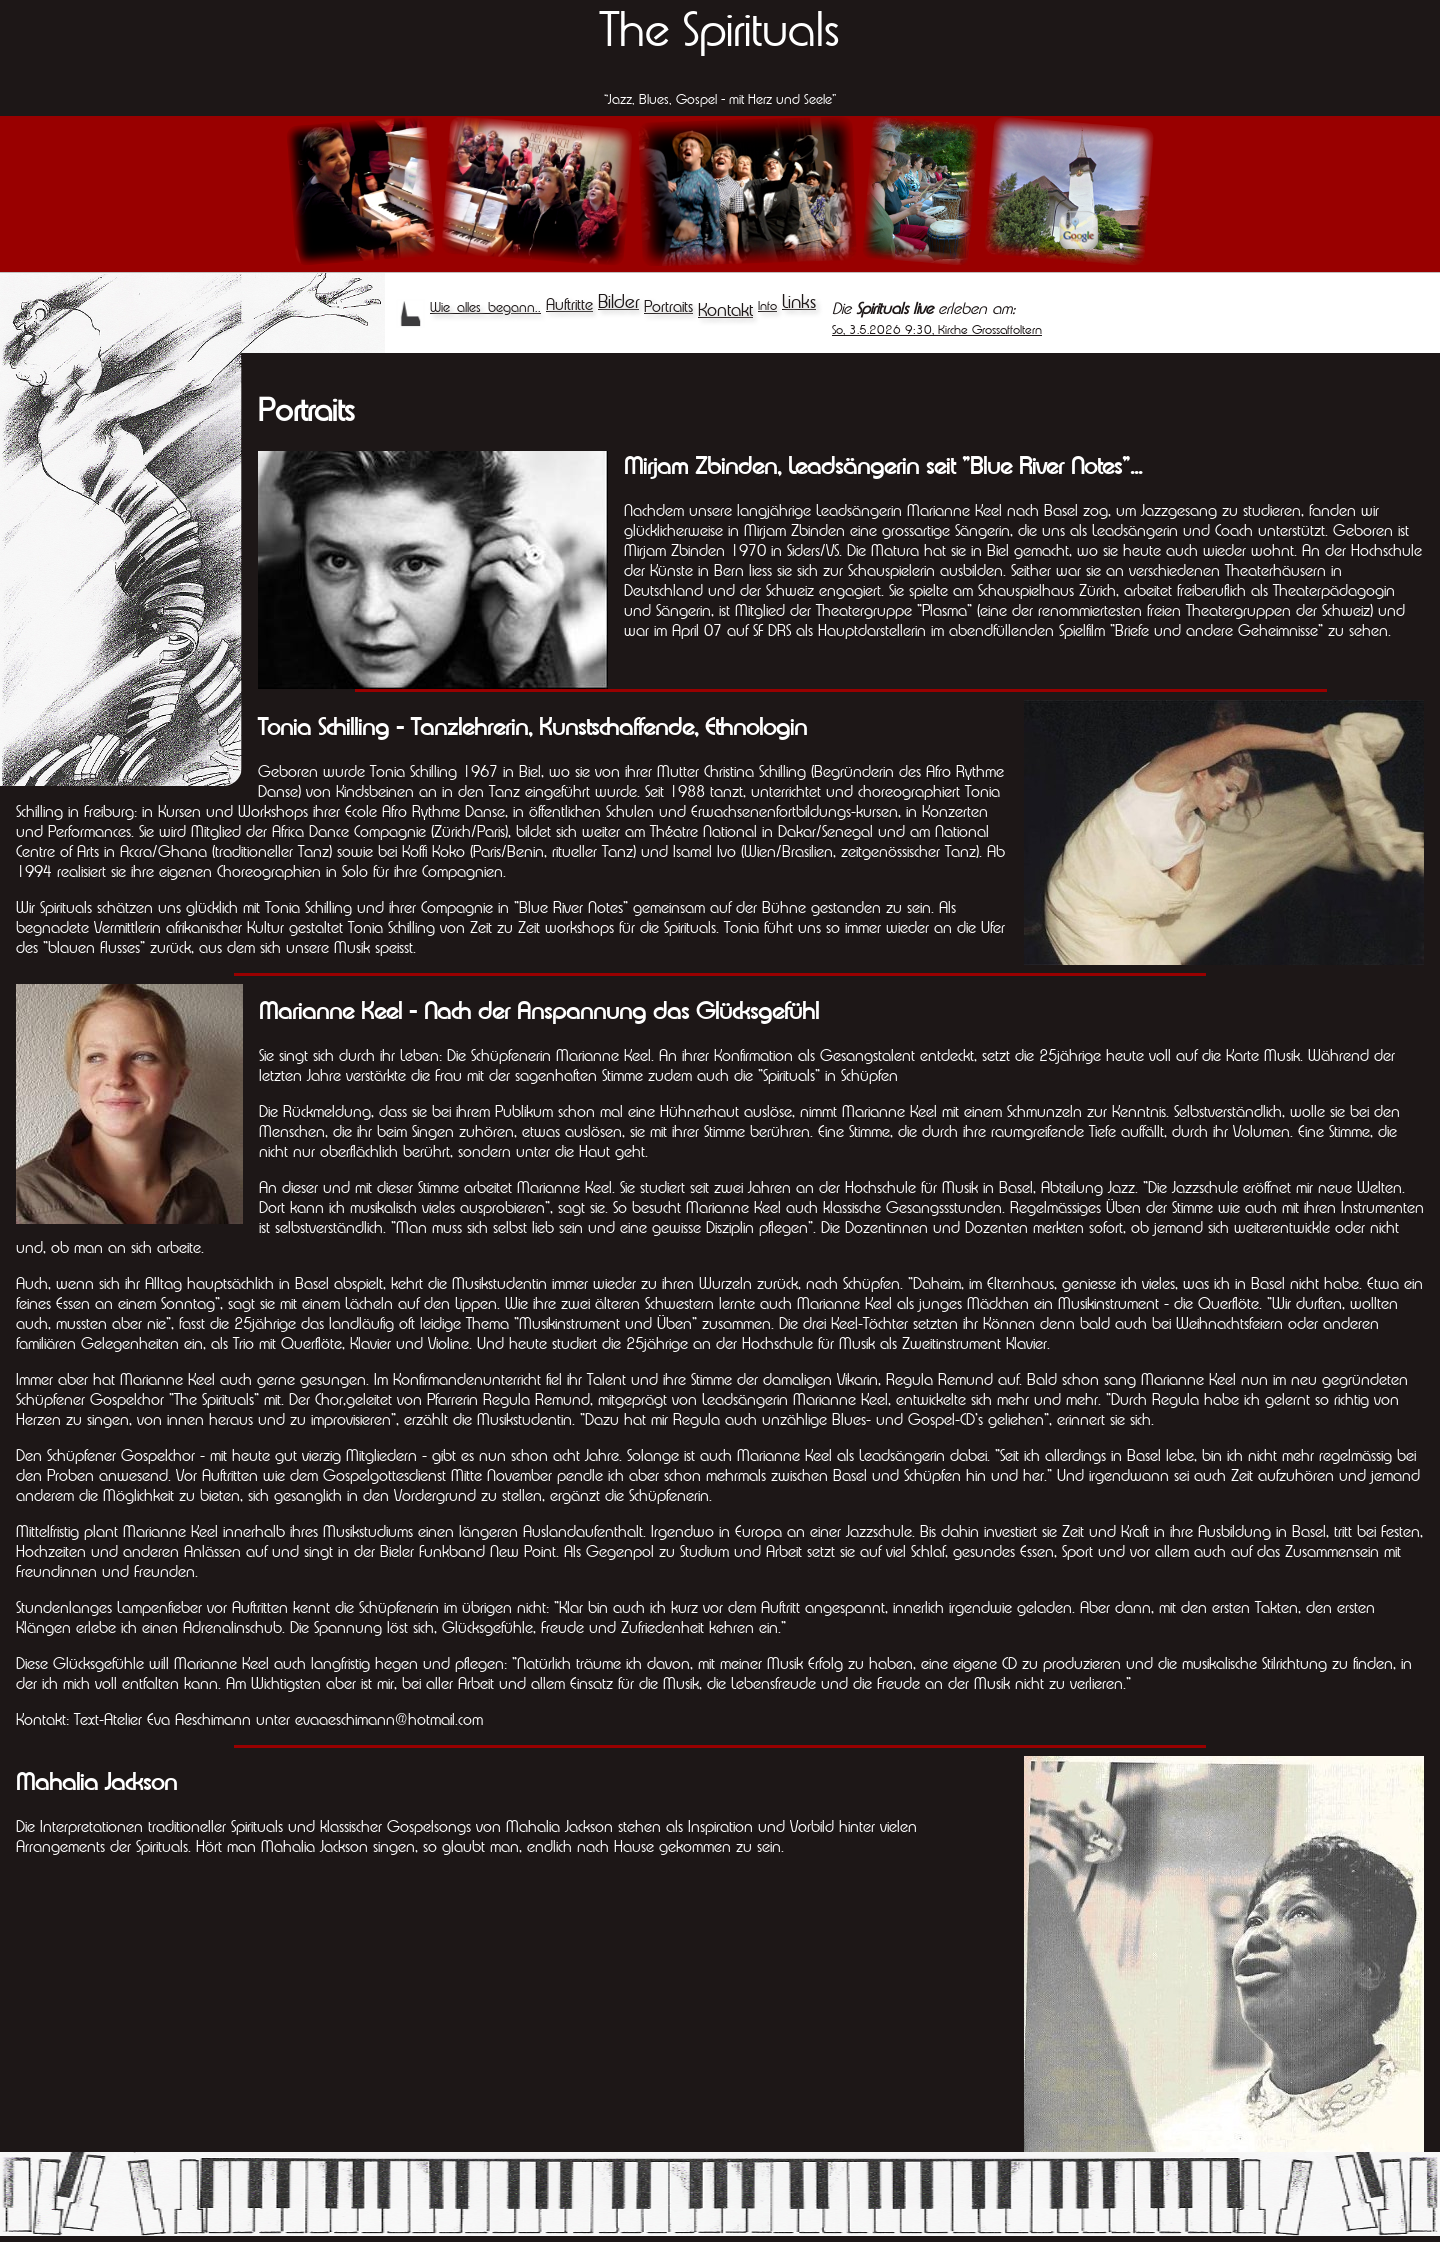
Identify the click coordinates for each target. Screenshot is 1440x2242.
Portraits (668, 306)
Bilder (618, 301)
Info (767, 305)
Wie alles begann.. (485, 307)
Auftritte (569, 304)
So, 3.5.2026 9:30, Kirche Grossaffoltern (937, 329)
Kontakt (725, 309)
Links (799, 301)
